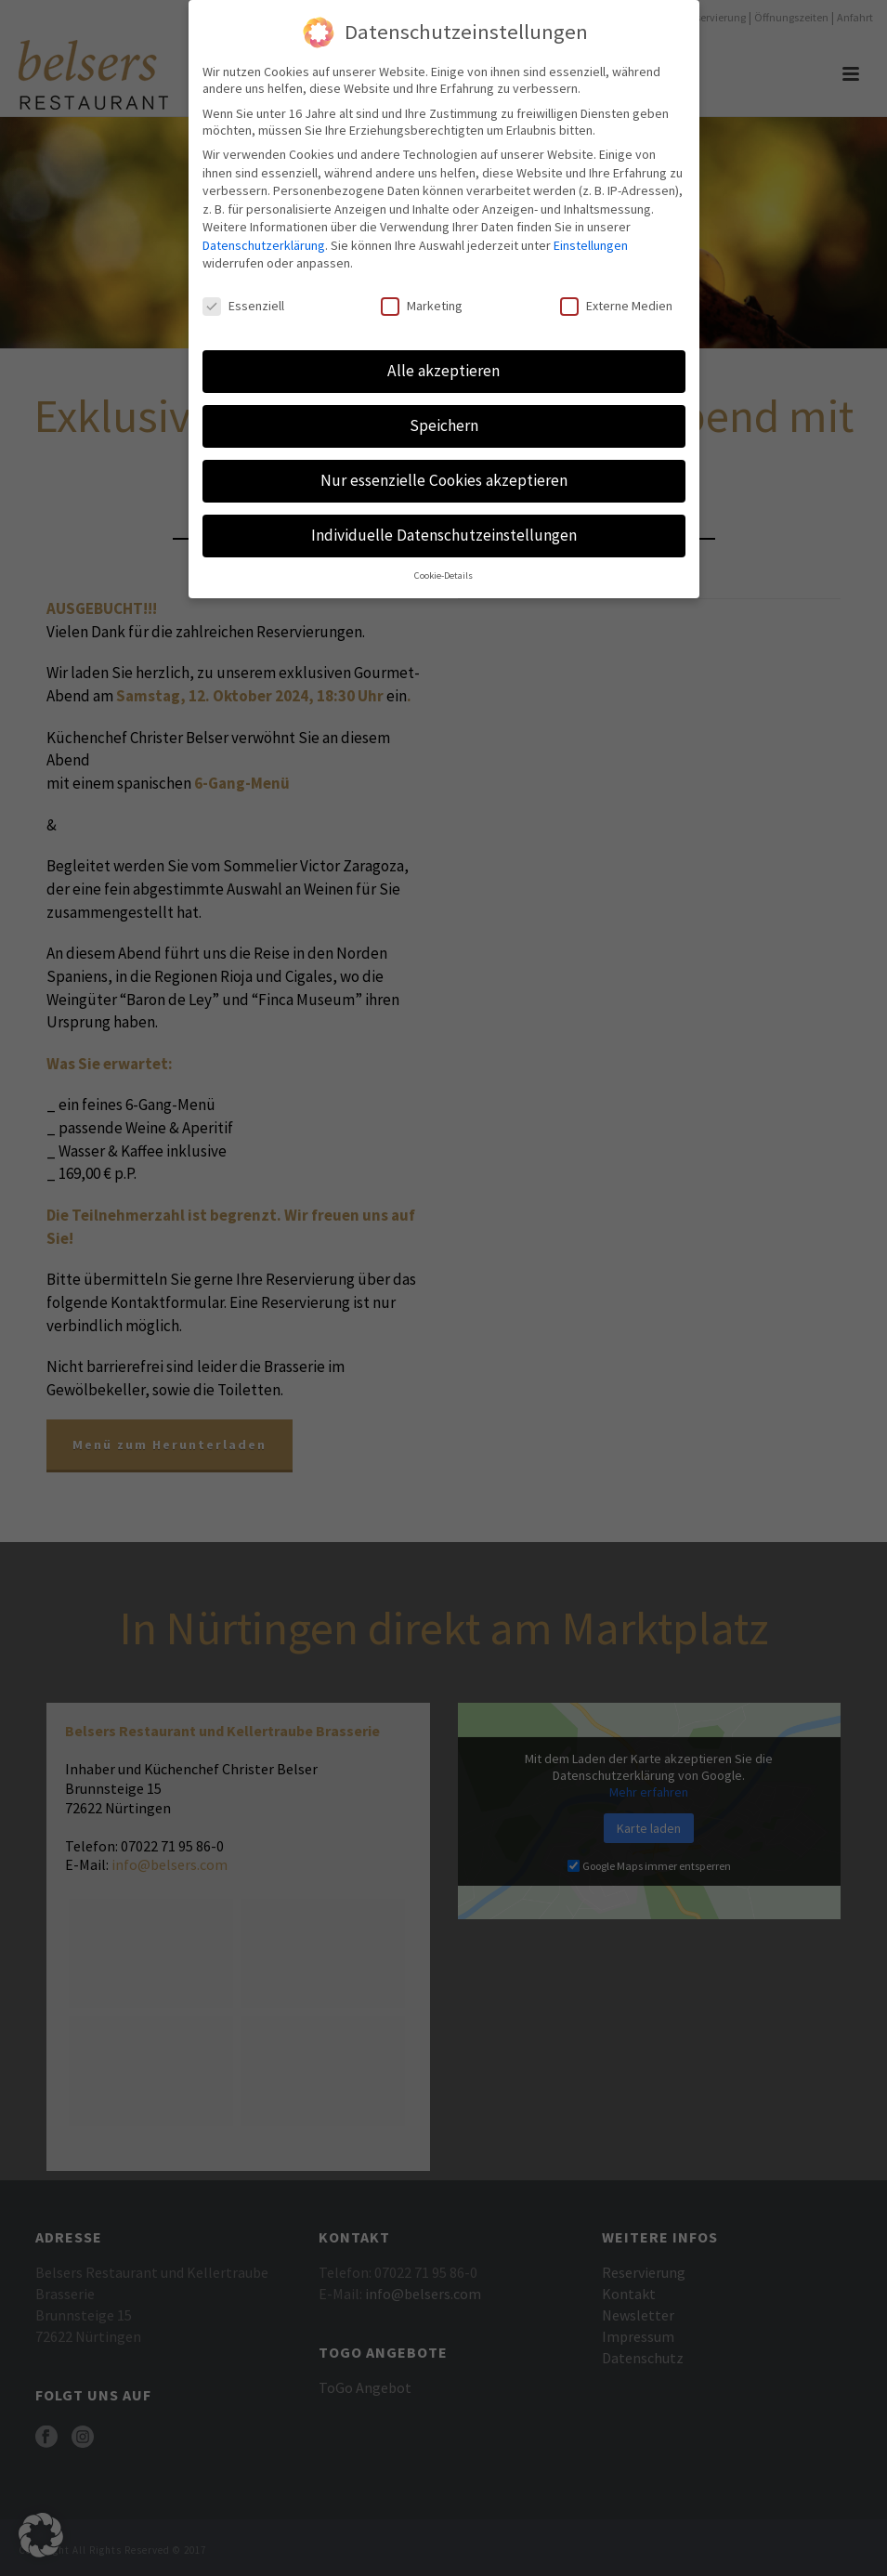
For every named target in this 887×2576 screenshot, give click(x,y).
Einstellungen (591, 237)
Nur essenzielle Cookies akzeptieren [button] (443, 472)
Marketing (422, 298)
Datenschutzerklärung (263, 237)
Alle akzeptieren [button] (443, 362)
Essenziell (243, 298)
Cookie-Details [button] (443, 567)
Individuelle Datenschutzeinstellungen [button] (444, 527)
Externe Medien (616, 298)
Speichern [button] (444, 417)
